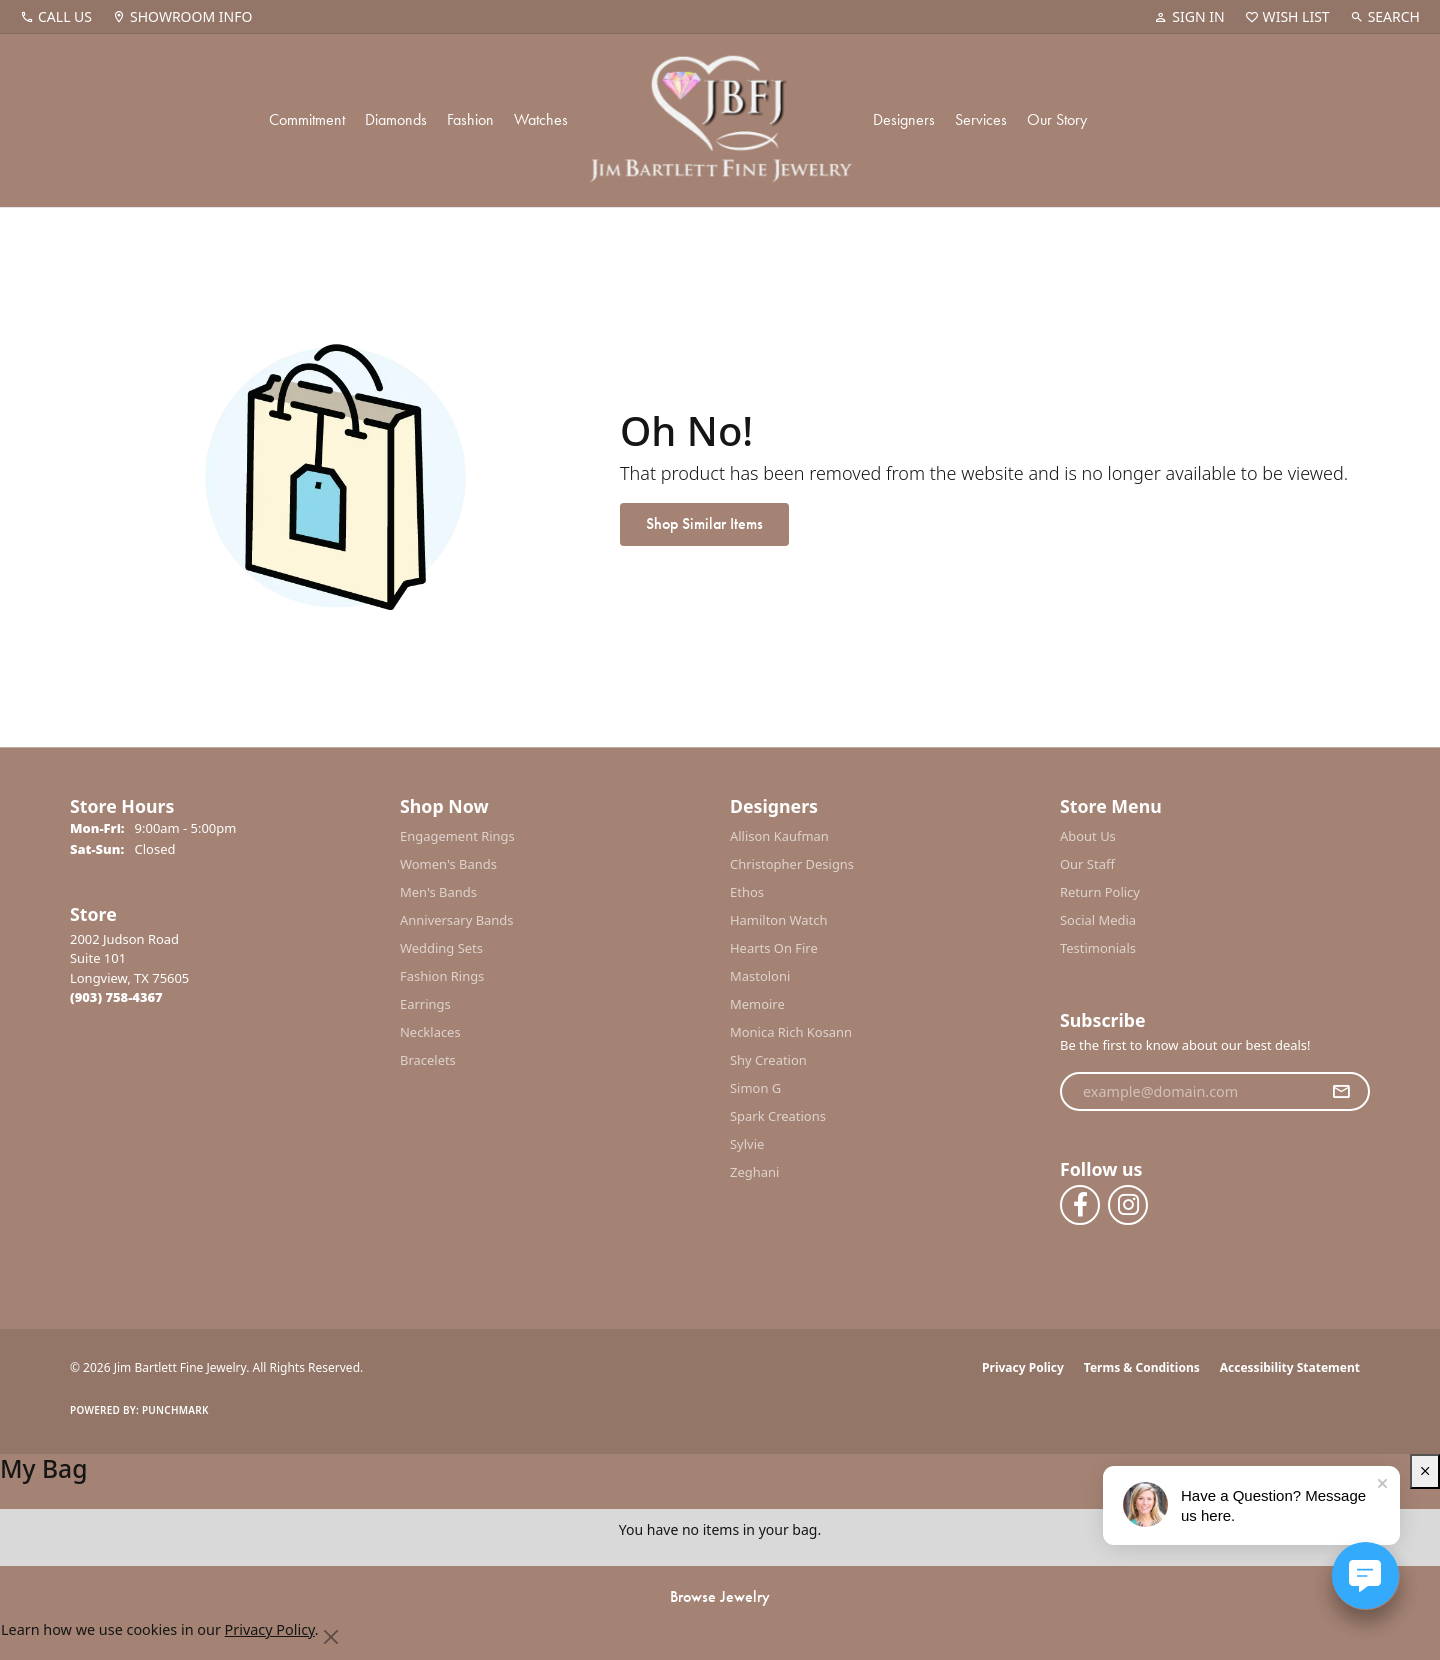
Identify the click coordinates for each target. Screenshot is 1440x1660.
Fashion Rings (442, 976)
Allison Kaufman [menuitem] (779, 836)
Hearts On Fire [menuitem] (774, 948)
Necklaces (430, 1032)
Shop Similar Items (704, 523)
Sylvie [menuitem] (747, 1144)
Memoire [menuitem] (757, 1004)
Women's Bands (448, 864)
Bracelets (428, 1060)
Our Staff (1087, 864)
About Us (1088, 836)
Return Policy (1100, 892)
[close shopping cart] (1425, 1471)
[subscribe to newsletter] (1341, 1092)
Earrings (425, 1004)
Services (981, 119)
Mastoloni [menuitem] (760, 976)
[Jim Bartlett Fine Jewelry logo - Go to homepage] (720, 120)
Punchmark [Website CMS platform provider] (175, 1410)
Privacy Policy (1023, 1367)
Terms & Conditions (1142, 1367)
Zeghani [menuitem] (754, 1172)
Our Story (1057, 119)
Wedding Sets (441, 948)
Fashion (470, 119)
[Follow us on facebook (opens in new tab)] (1080, 1205)
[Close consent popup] (332, 1637)
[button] (1189, 17)
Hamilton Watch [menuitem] (779, 920)
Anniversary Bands (457, 920)
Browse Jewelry (720, 1596)
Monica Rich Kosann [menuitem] (791, 1032)
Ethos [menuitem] (747, 892)
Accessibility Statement (1290, 1367)
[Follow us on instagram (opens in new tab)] (1128, 1205)
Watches (541, 119)
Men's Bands (438, 892)
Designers (904, 119)
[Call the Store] (116, 997)
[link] (56, 17)
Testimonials (1098, 948)
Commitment (307, 119)
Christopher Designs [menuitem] (792, 864)
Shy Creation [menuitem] (768, 1060)
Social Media (1098, 920)
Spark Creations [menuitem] (778, 1116)
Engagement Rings (457, 836)
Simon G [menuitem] (755, 1088)
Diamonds (396, 119)
